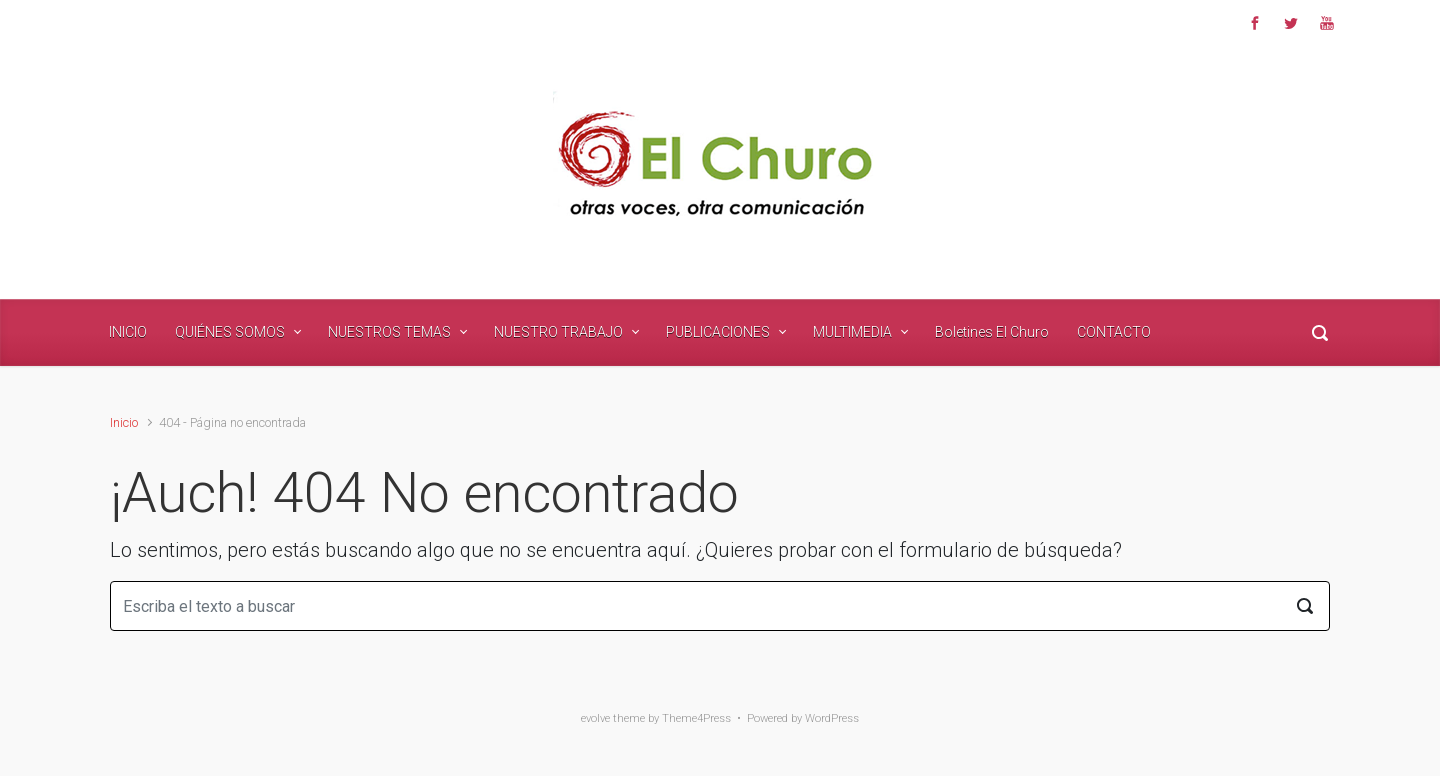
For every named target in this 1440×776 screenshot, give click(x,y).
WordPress (832, 718)
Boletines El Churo (992, 332)
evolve (595, 718)
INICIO (128, 332)
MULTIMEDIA (852, 332)
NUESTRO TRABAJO (558, 332)
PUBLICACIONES (718, 332)
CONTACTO (1114, 332)
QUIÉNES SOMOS (230, 332)
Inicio (124, 422)
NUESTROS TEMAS (389, 332)
